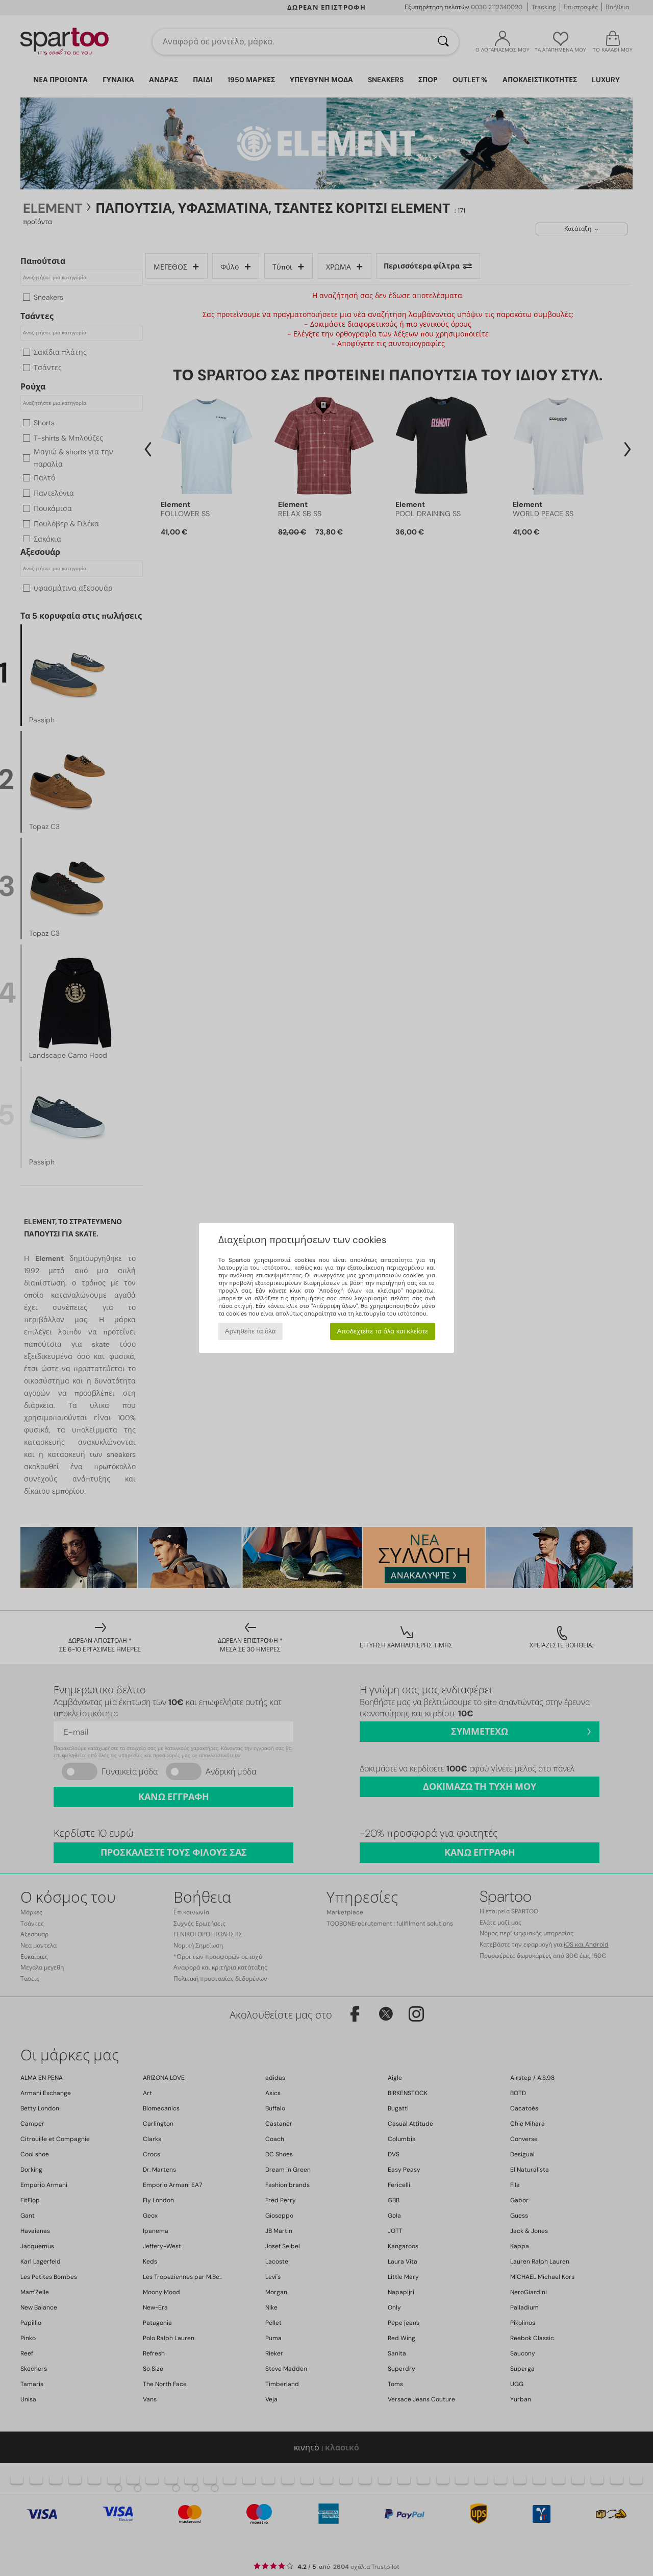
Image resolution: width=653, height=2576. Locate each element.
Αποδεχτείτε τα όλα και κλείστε (382, 1331)
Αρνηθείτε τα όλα (250, 1331)
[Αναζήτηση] (443, 42)
